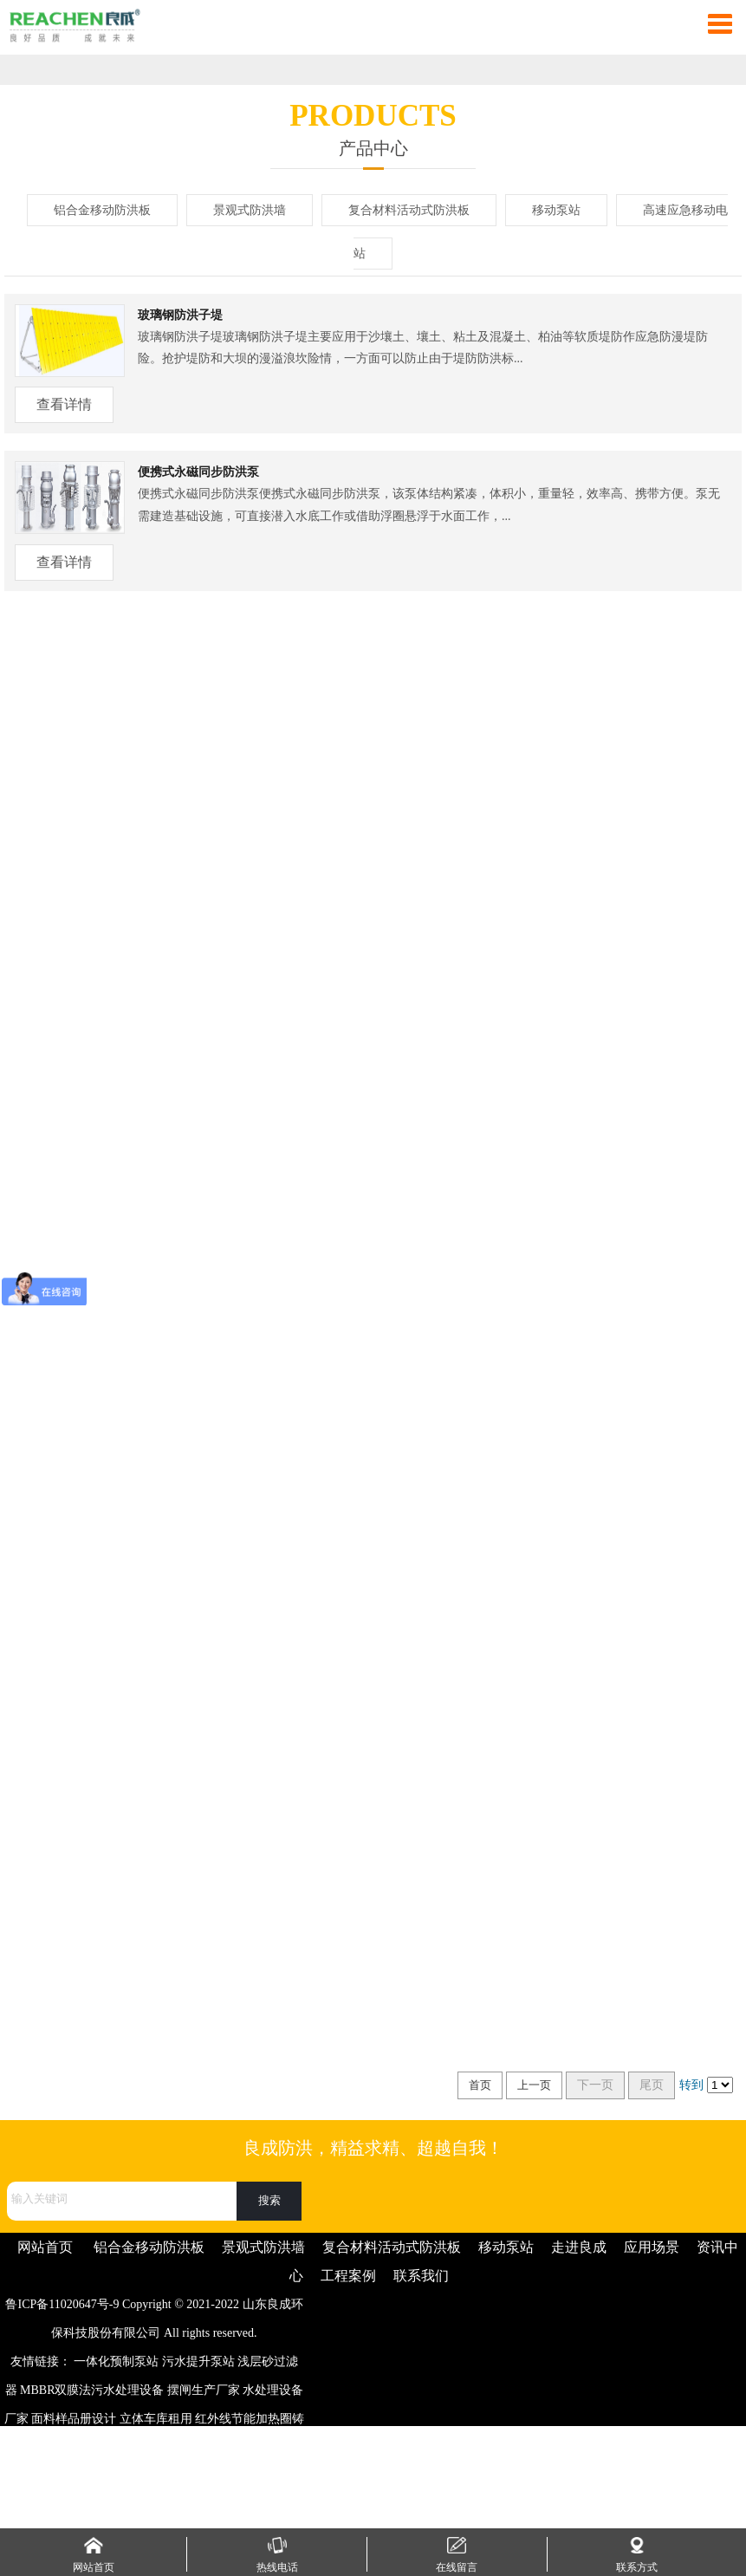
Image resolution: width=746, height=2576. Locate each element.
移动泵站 (556, 210)
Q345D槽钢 (186, 2447)
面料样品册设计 (73, 2418)
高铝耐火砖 (247, 2475)
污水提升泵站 (198, 2361)
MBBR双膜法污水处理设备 (92, 2390)
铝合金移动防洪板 (102, 210)
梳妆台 (77, 2475)
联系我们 (421, 2275)
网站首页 (45, 2247)
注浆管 (135, 2447)
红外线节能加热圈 (243, 2418)
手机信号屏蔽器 (163, 2504)
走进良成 (579, 2247)
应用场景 (651, 2247)
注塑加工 (89, 2447)
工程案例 (348, 2275)
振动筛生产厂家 (140, 2475)
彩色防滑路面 (255, 2447)
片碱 (201, 2475)
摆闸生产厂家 (203, 2390)
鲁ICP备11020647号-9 (62, 2304)
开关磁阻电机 (78, 2504)
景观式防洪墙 (249, 210)
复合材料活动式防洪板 (409, 210)
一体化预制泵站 (116, 2361)
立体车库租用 (156, 2418)
